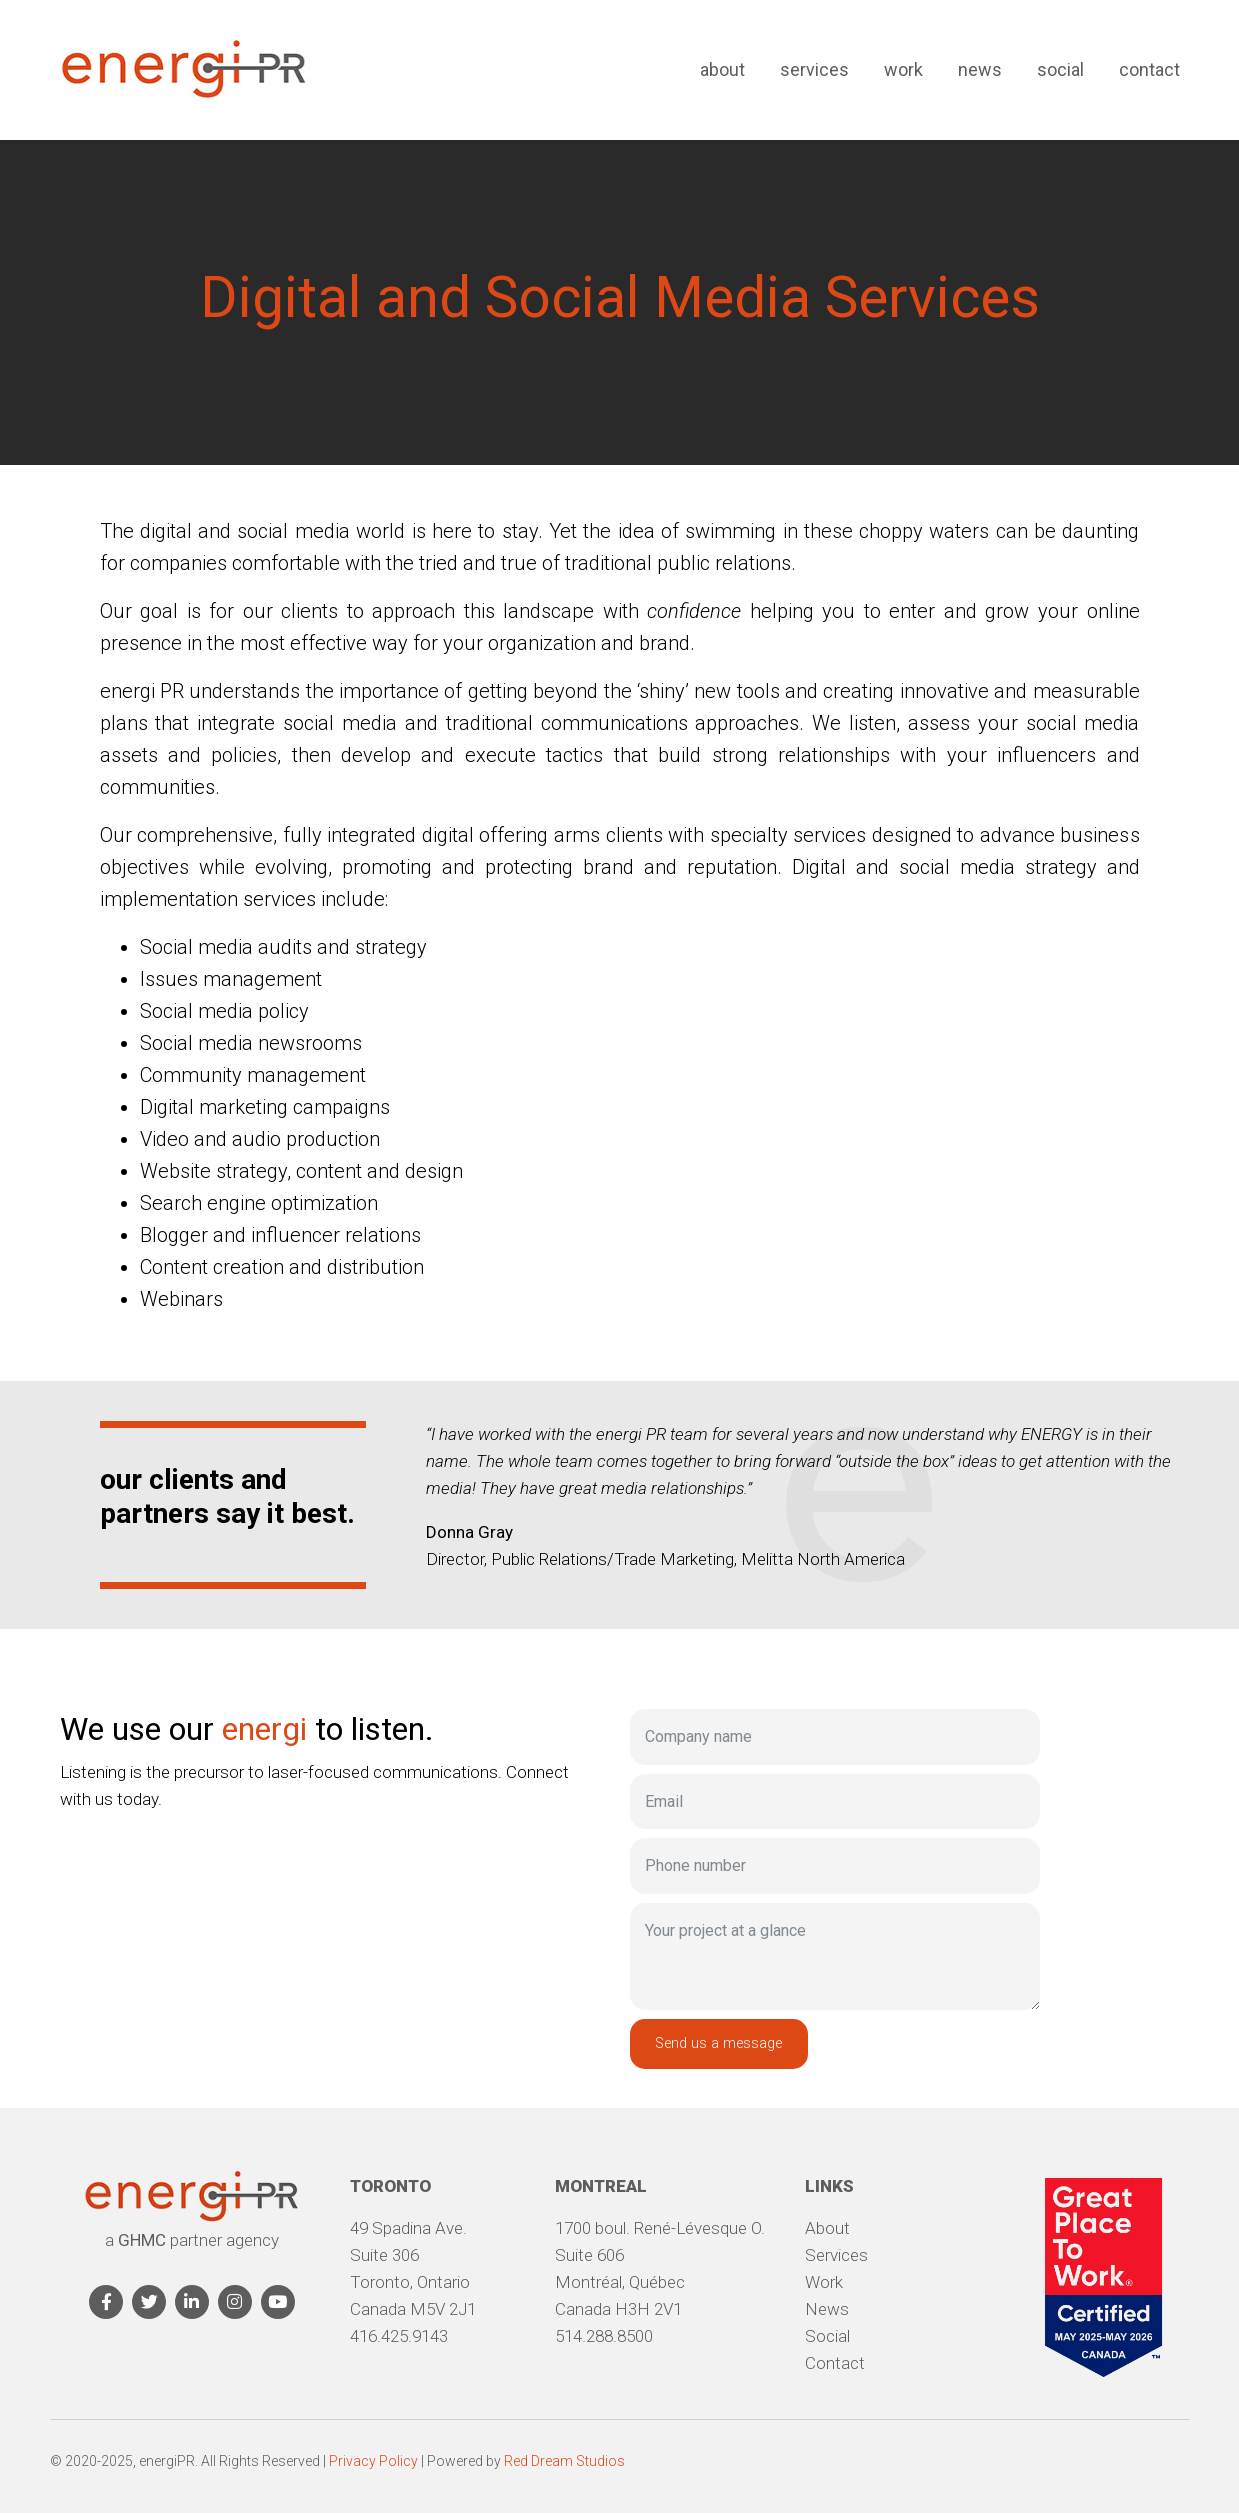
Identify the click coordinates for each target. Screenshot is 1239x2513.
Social (1060, 69)
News (980, 69)
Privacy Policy (373, 2461)
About (722, 69)
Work (903, 69)
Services (814, 69)
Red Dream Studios (564, 2461)
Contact (1149, 69)
